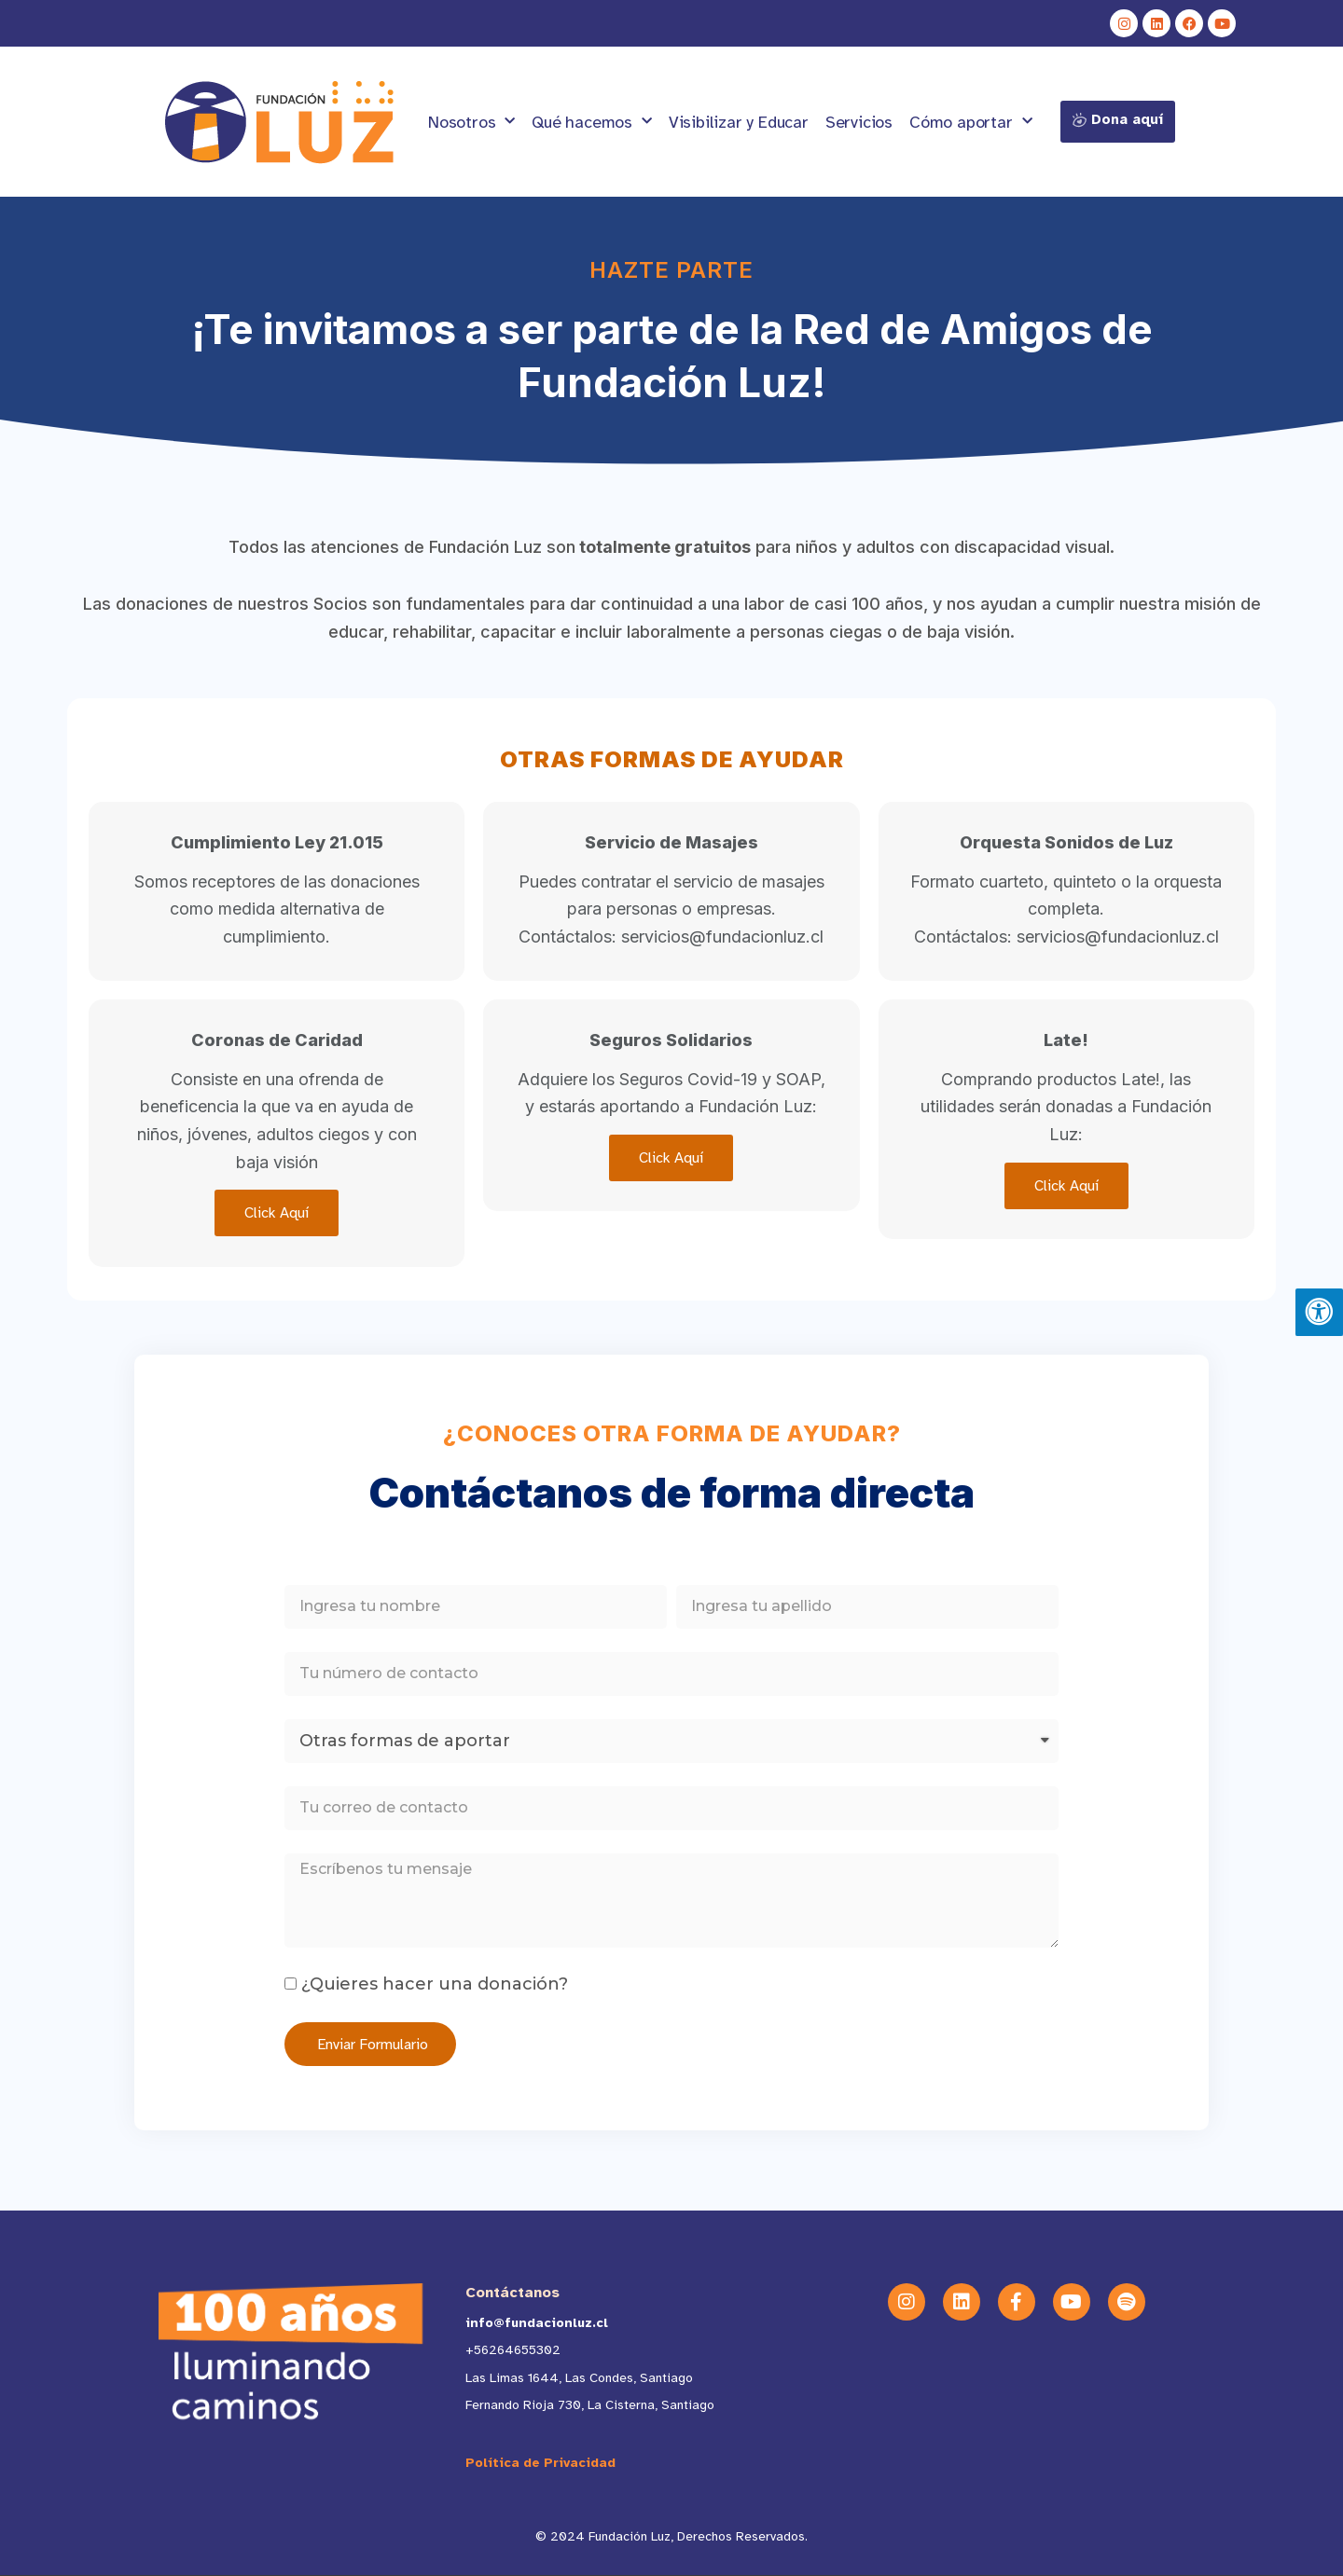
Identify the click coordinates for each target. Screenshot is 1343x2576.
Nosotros (471, 121)
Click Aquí (276, 1213)
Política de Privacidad (540, 2463)
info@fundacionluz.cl (536, 2323)
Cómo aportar (970, 121)
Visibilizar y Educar (739, 122)
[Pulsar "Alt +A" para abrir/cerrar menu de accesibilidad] (1319, 1312)
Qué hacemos (592, 121)
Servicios (859, 122)
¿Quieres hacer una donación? (434, 1984)
